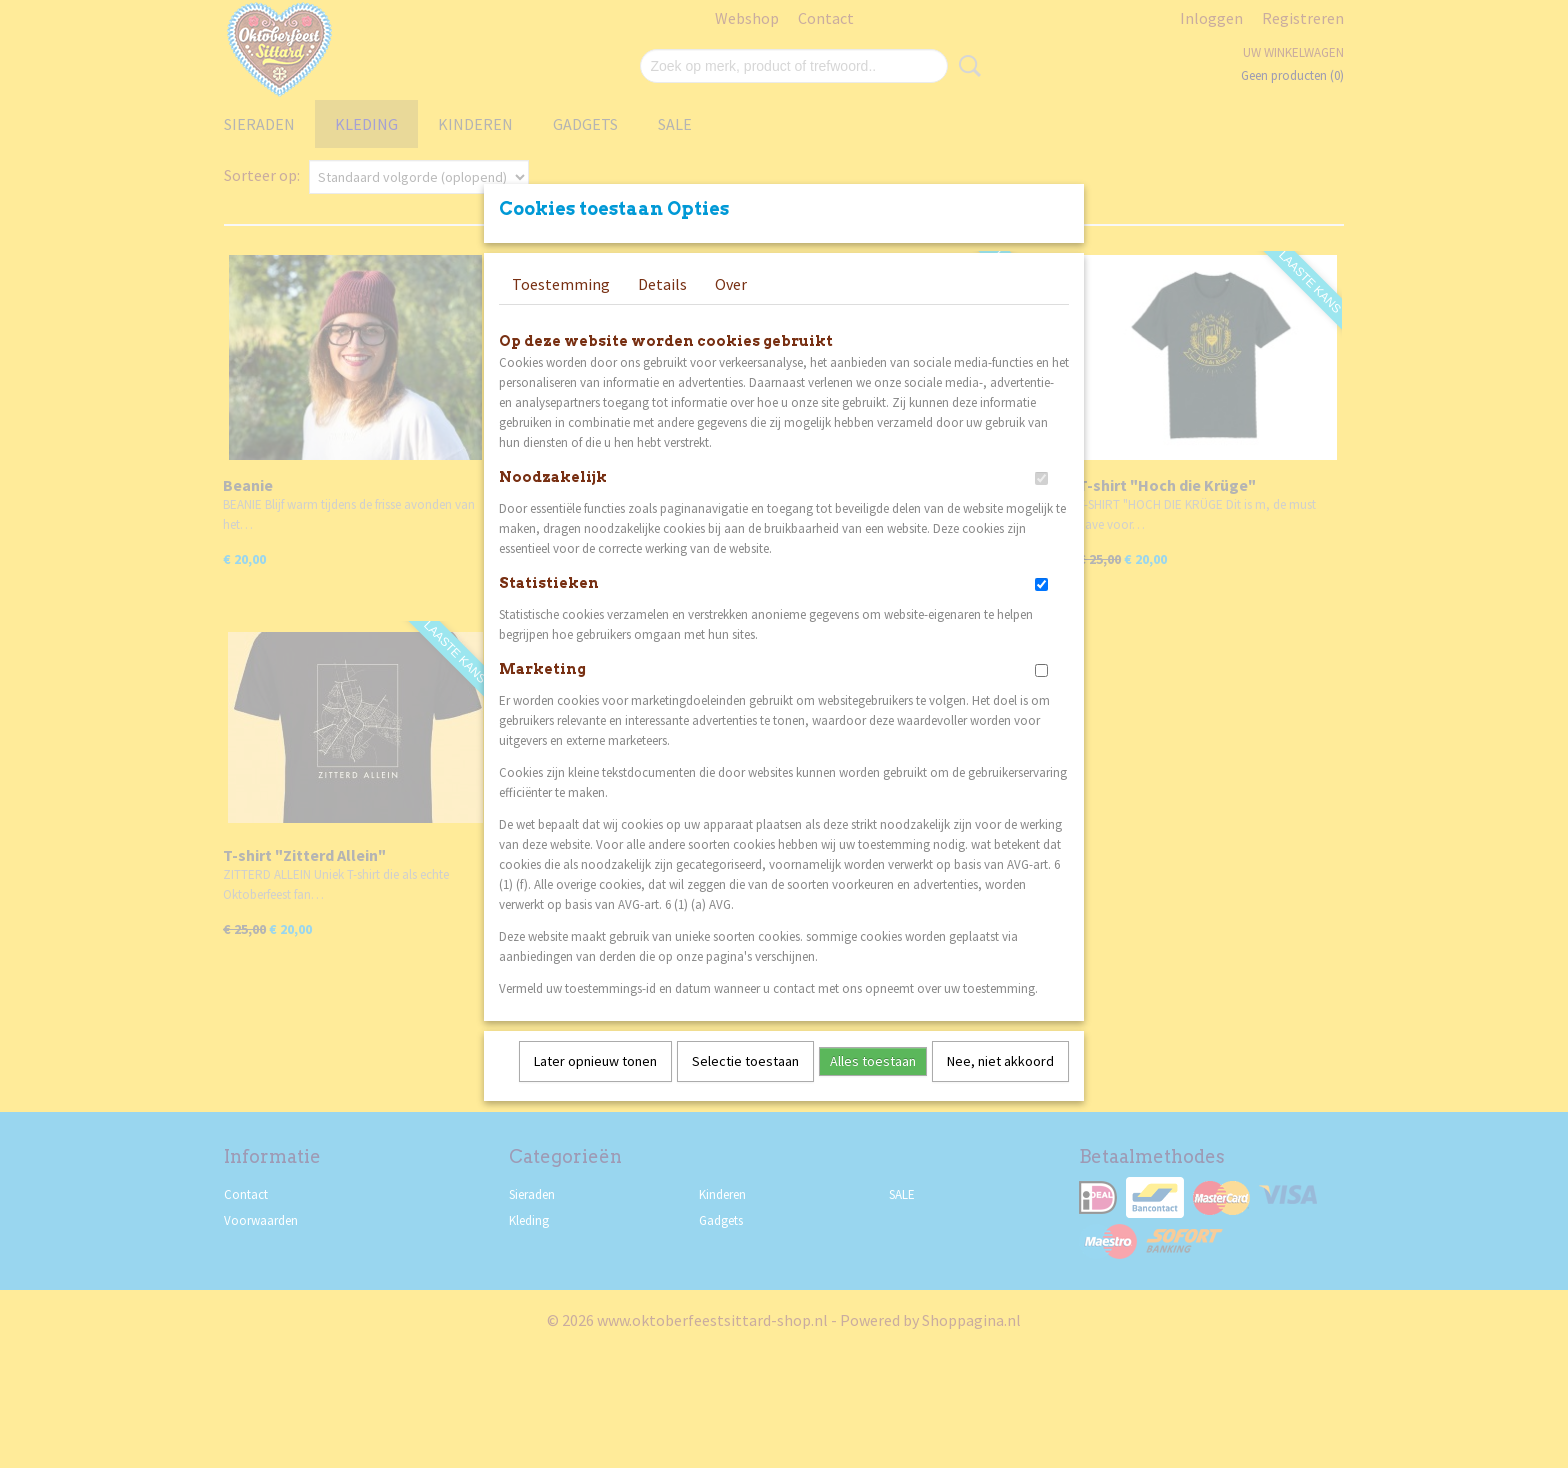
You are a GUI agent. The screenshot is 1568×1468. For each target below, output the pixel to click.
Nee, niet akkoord (1000, 1087)
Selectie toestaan (745, 1087)
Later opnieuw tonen (595, 1087)
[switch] (1041, 504)
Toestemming (561, 310)
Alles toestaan (873, 1087)
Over (731, 310)
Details (662, 310)
